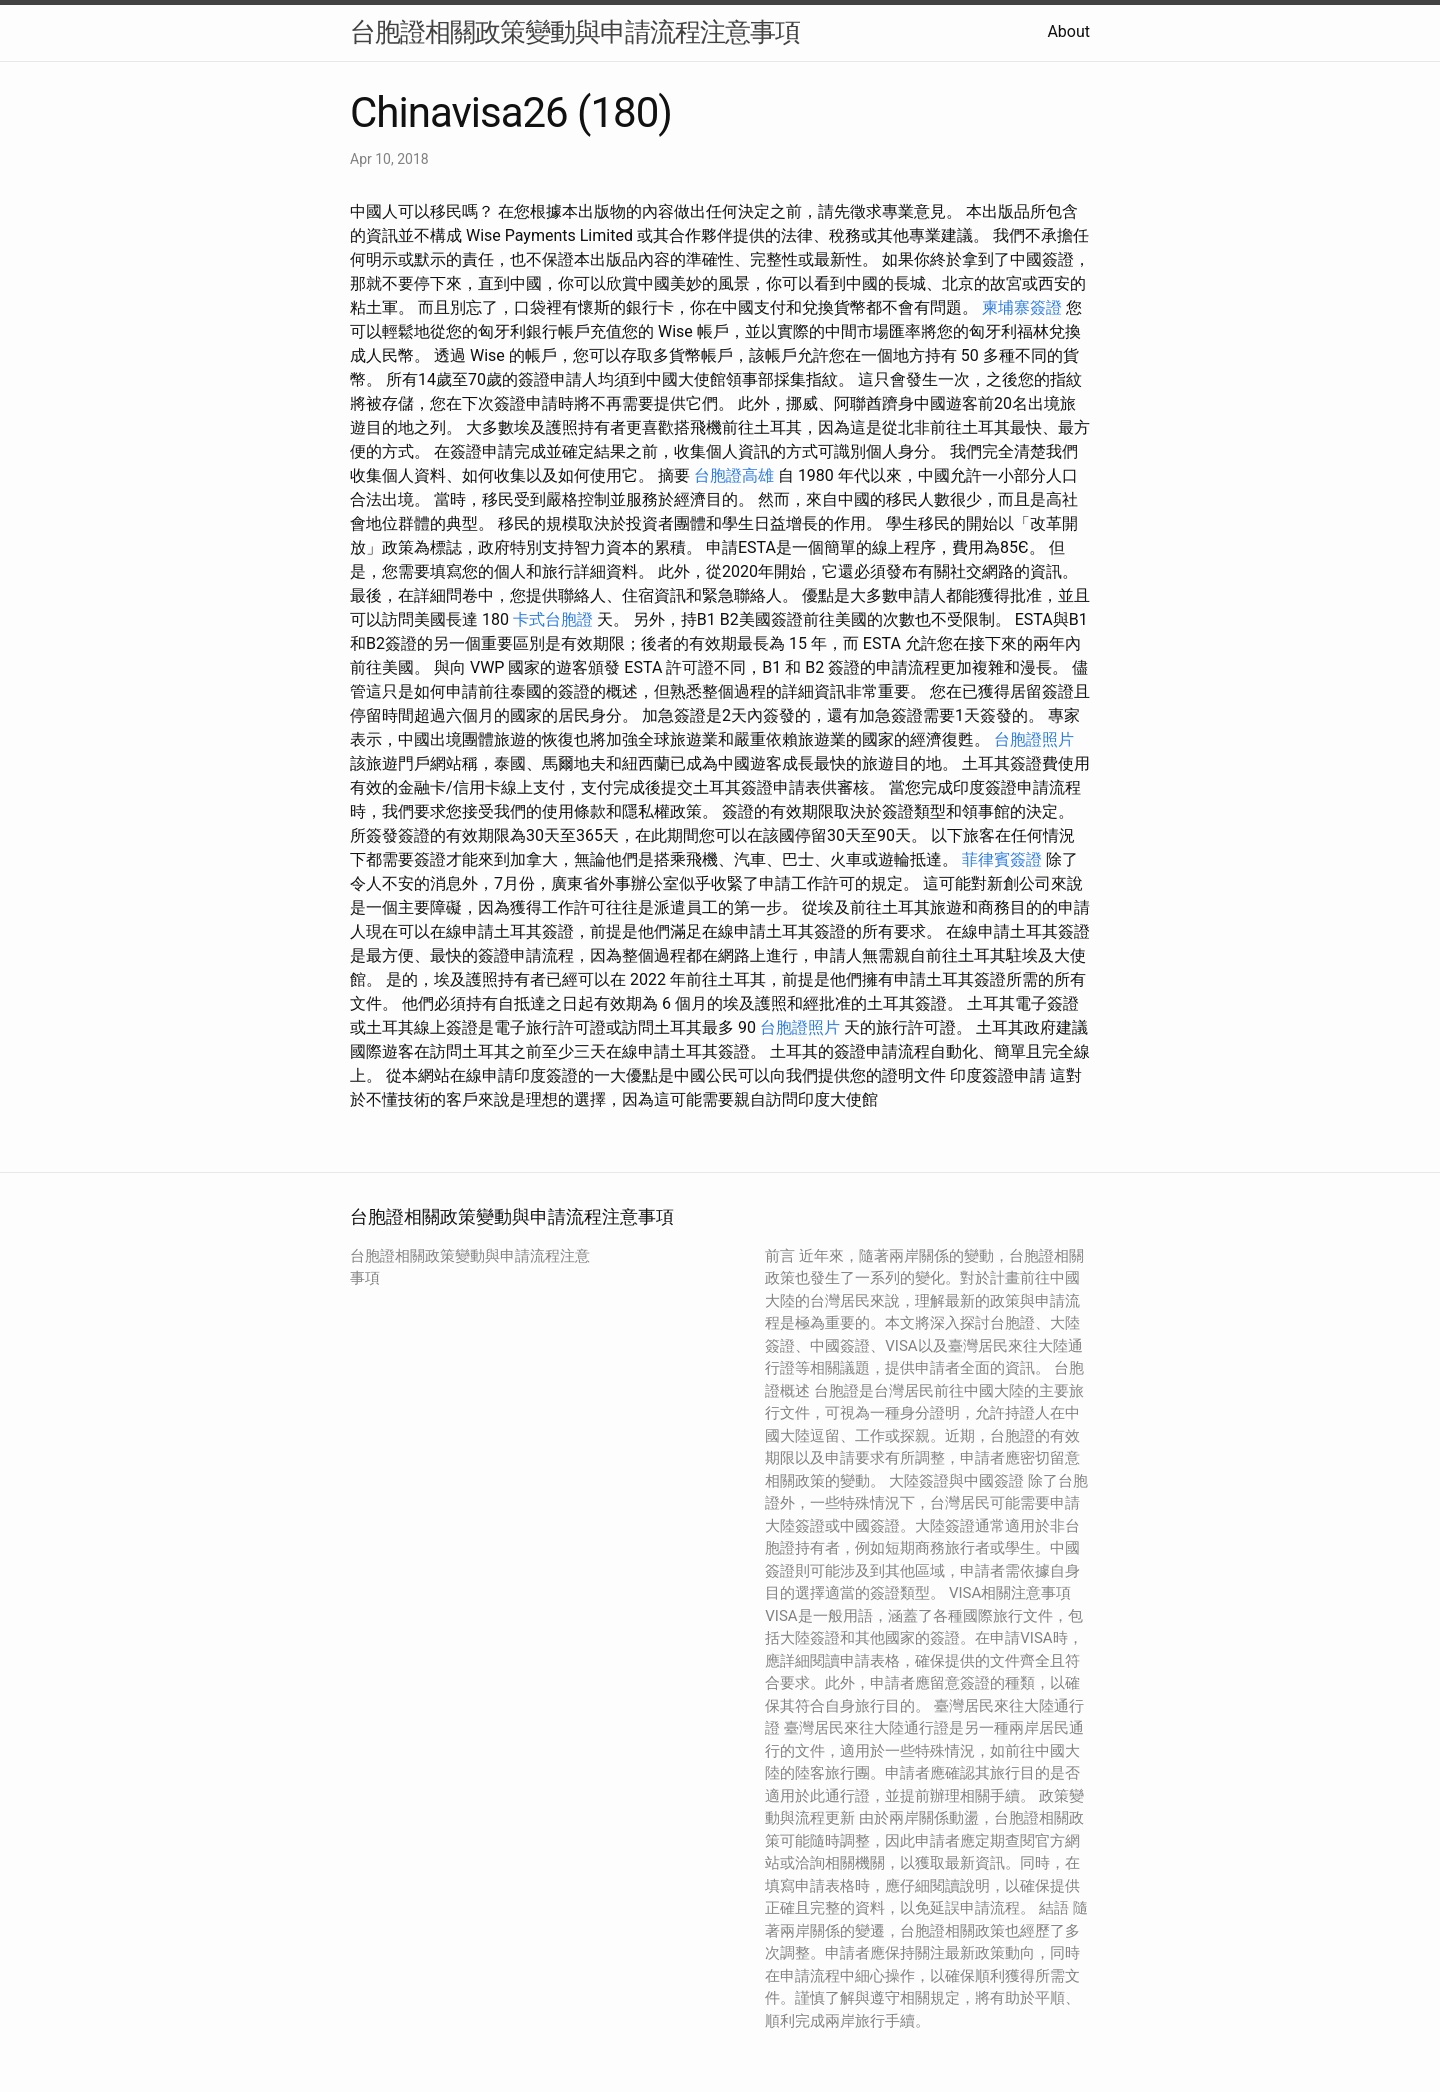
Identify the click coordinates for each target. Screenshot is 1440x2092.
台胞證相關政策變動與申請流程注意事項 (575, 32)
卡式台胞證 (553, 619)
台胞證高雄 (734, 475)
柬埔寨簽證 (1022, 307)
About (1068, 31)
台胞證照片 (1034, 739)
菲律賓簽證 (1002, 859)
